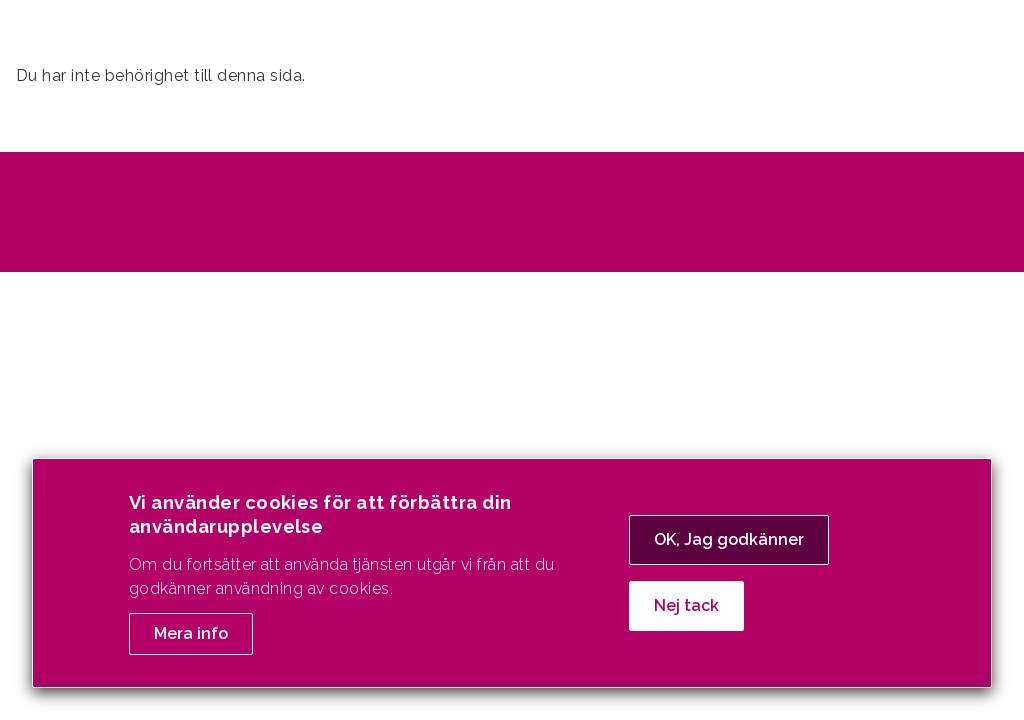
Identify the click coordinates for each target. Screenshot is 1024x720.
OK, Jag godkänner (729, 549)
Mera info (191, 643)
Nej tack (686, 615)
